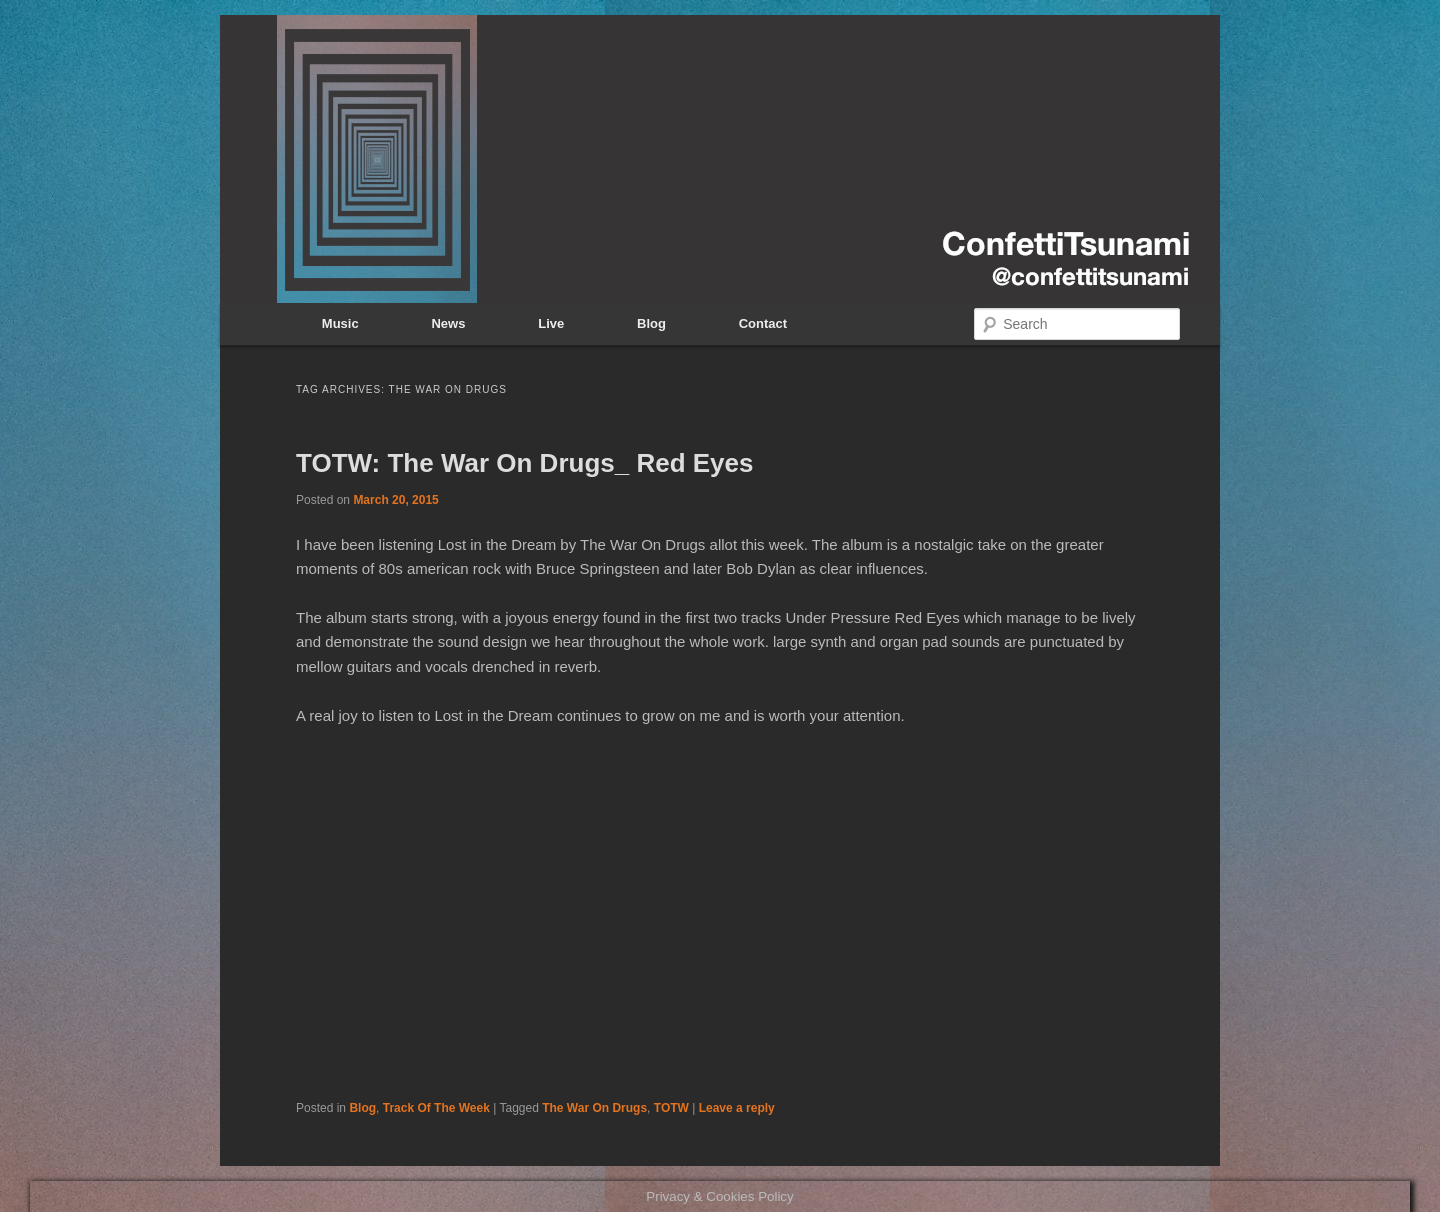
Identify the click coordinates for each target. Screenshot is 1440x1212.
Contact (763, 323)
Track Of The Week (436, 1108)
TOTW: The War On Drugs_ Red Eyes (525, 463)
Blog (651, 323)
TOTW (671, 1108)
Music (340, 323)
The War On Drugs (594, 1108)
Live (551, 323)
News (448, 323)
